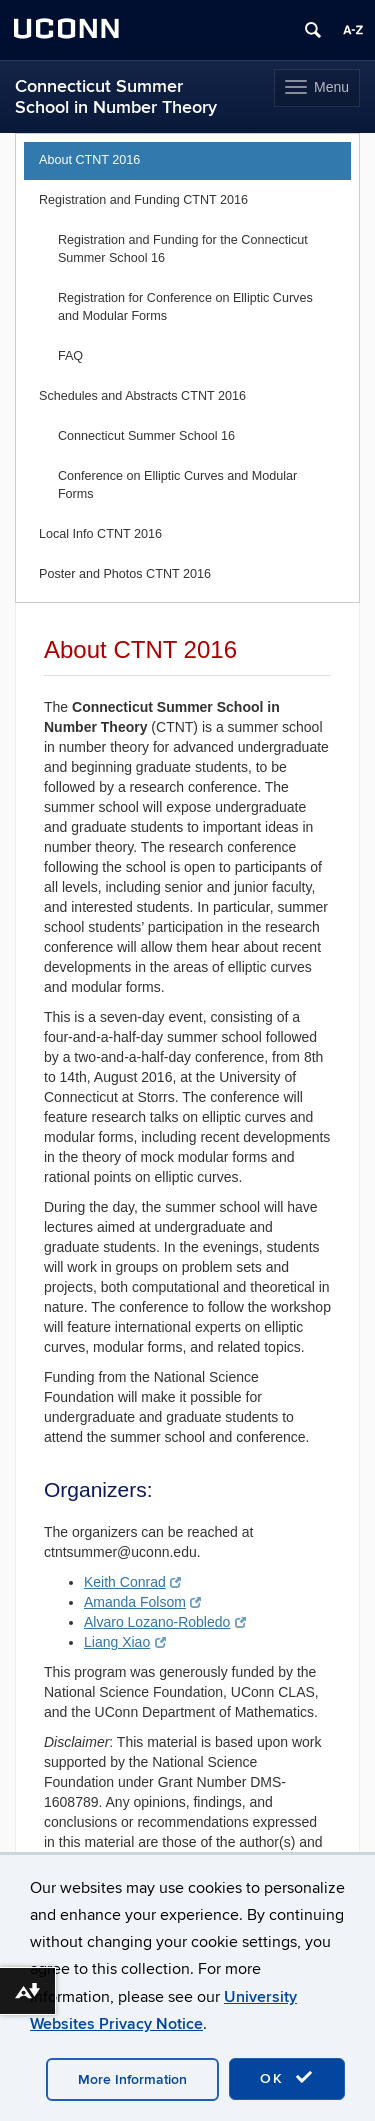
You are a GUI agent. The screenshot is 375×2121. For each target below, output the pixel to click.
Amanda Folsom (142, 1602)
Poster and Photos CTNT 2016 (125, 574)
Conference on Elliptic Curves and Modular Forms (177, 485)
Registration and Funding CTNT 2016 (143, 200)
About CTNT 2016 (89, 160)
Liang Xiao (125, 1642)
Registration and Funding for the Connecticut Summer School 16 (183, 249)
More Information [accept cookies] (132, 2079)
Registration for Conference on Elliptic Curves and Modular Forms (185, 307)
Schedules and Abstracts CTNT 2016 (142, 396)
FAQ (70, 356)
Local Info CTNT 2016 (100, 534)
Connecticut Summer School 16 (146, 436)
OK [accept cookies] (287, 2078)
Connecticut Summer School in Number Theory (116, 97)
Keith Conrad (132, 1582)
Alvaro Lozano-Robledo (165, 1622)
